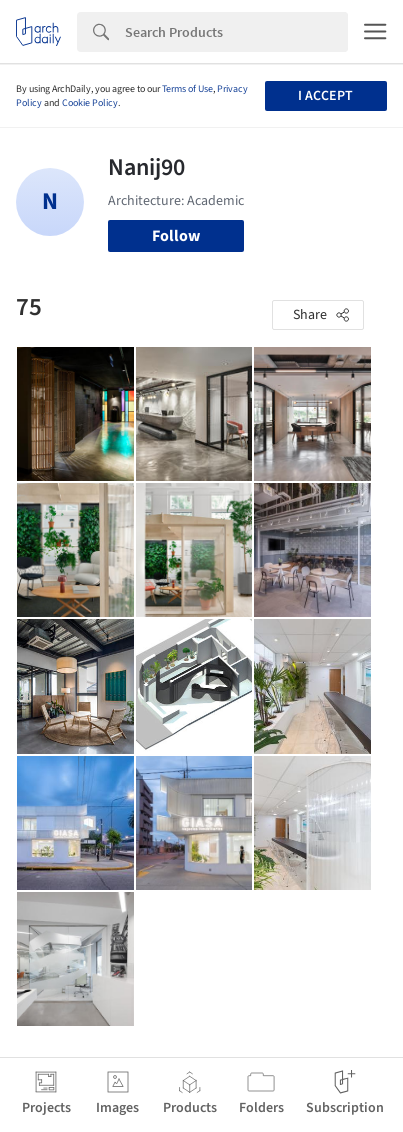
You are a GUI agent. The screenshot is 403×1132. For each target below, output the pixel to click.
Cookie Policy (90, 103)
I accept (325, 96)
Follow (176, 236)
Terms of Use (187, 89)
